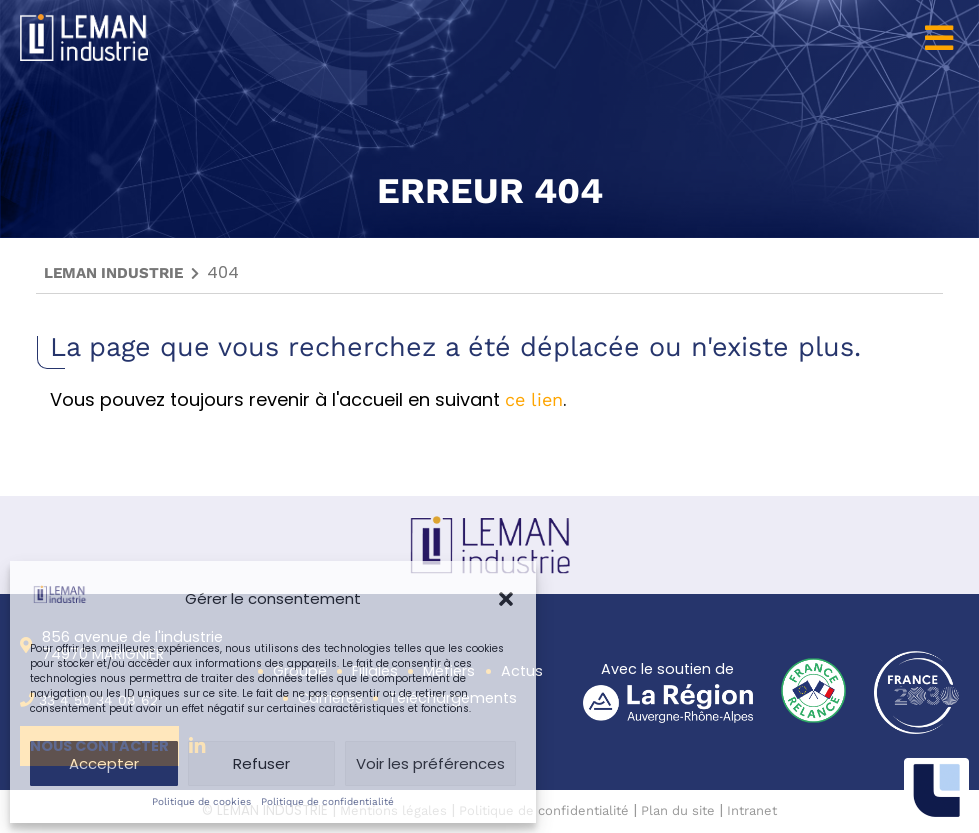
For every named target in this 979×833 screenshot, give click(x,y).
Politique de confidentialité (327, 801)
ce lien (534, 399)
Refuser (261, 763)
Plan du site (678, 810)
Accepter (104, 763)
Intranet (752, 810)
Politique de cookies (201, 801)
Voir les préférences (430, 763)
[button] (506, 599)
